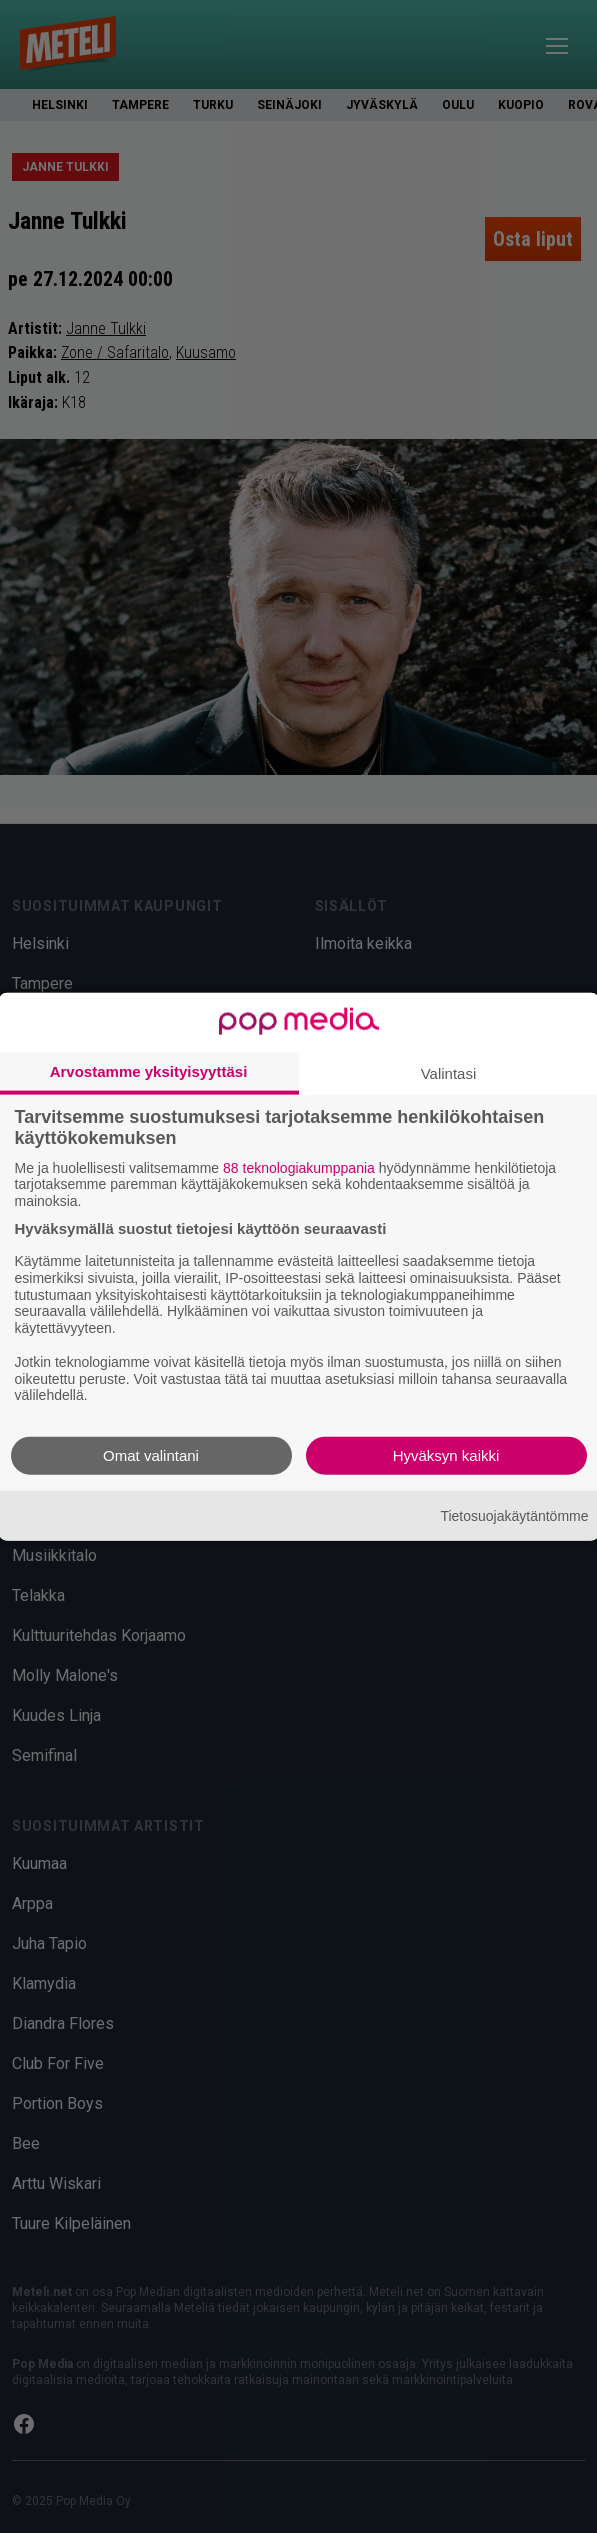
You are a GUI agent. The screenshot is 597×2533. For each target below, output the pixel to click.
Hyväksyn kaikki (446, 1455)
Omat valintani (151, 1455)
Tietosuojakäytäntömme (514, 1515)
